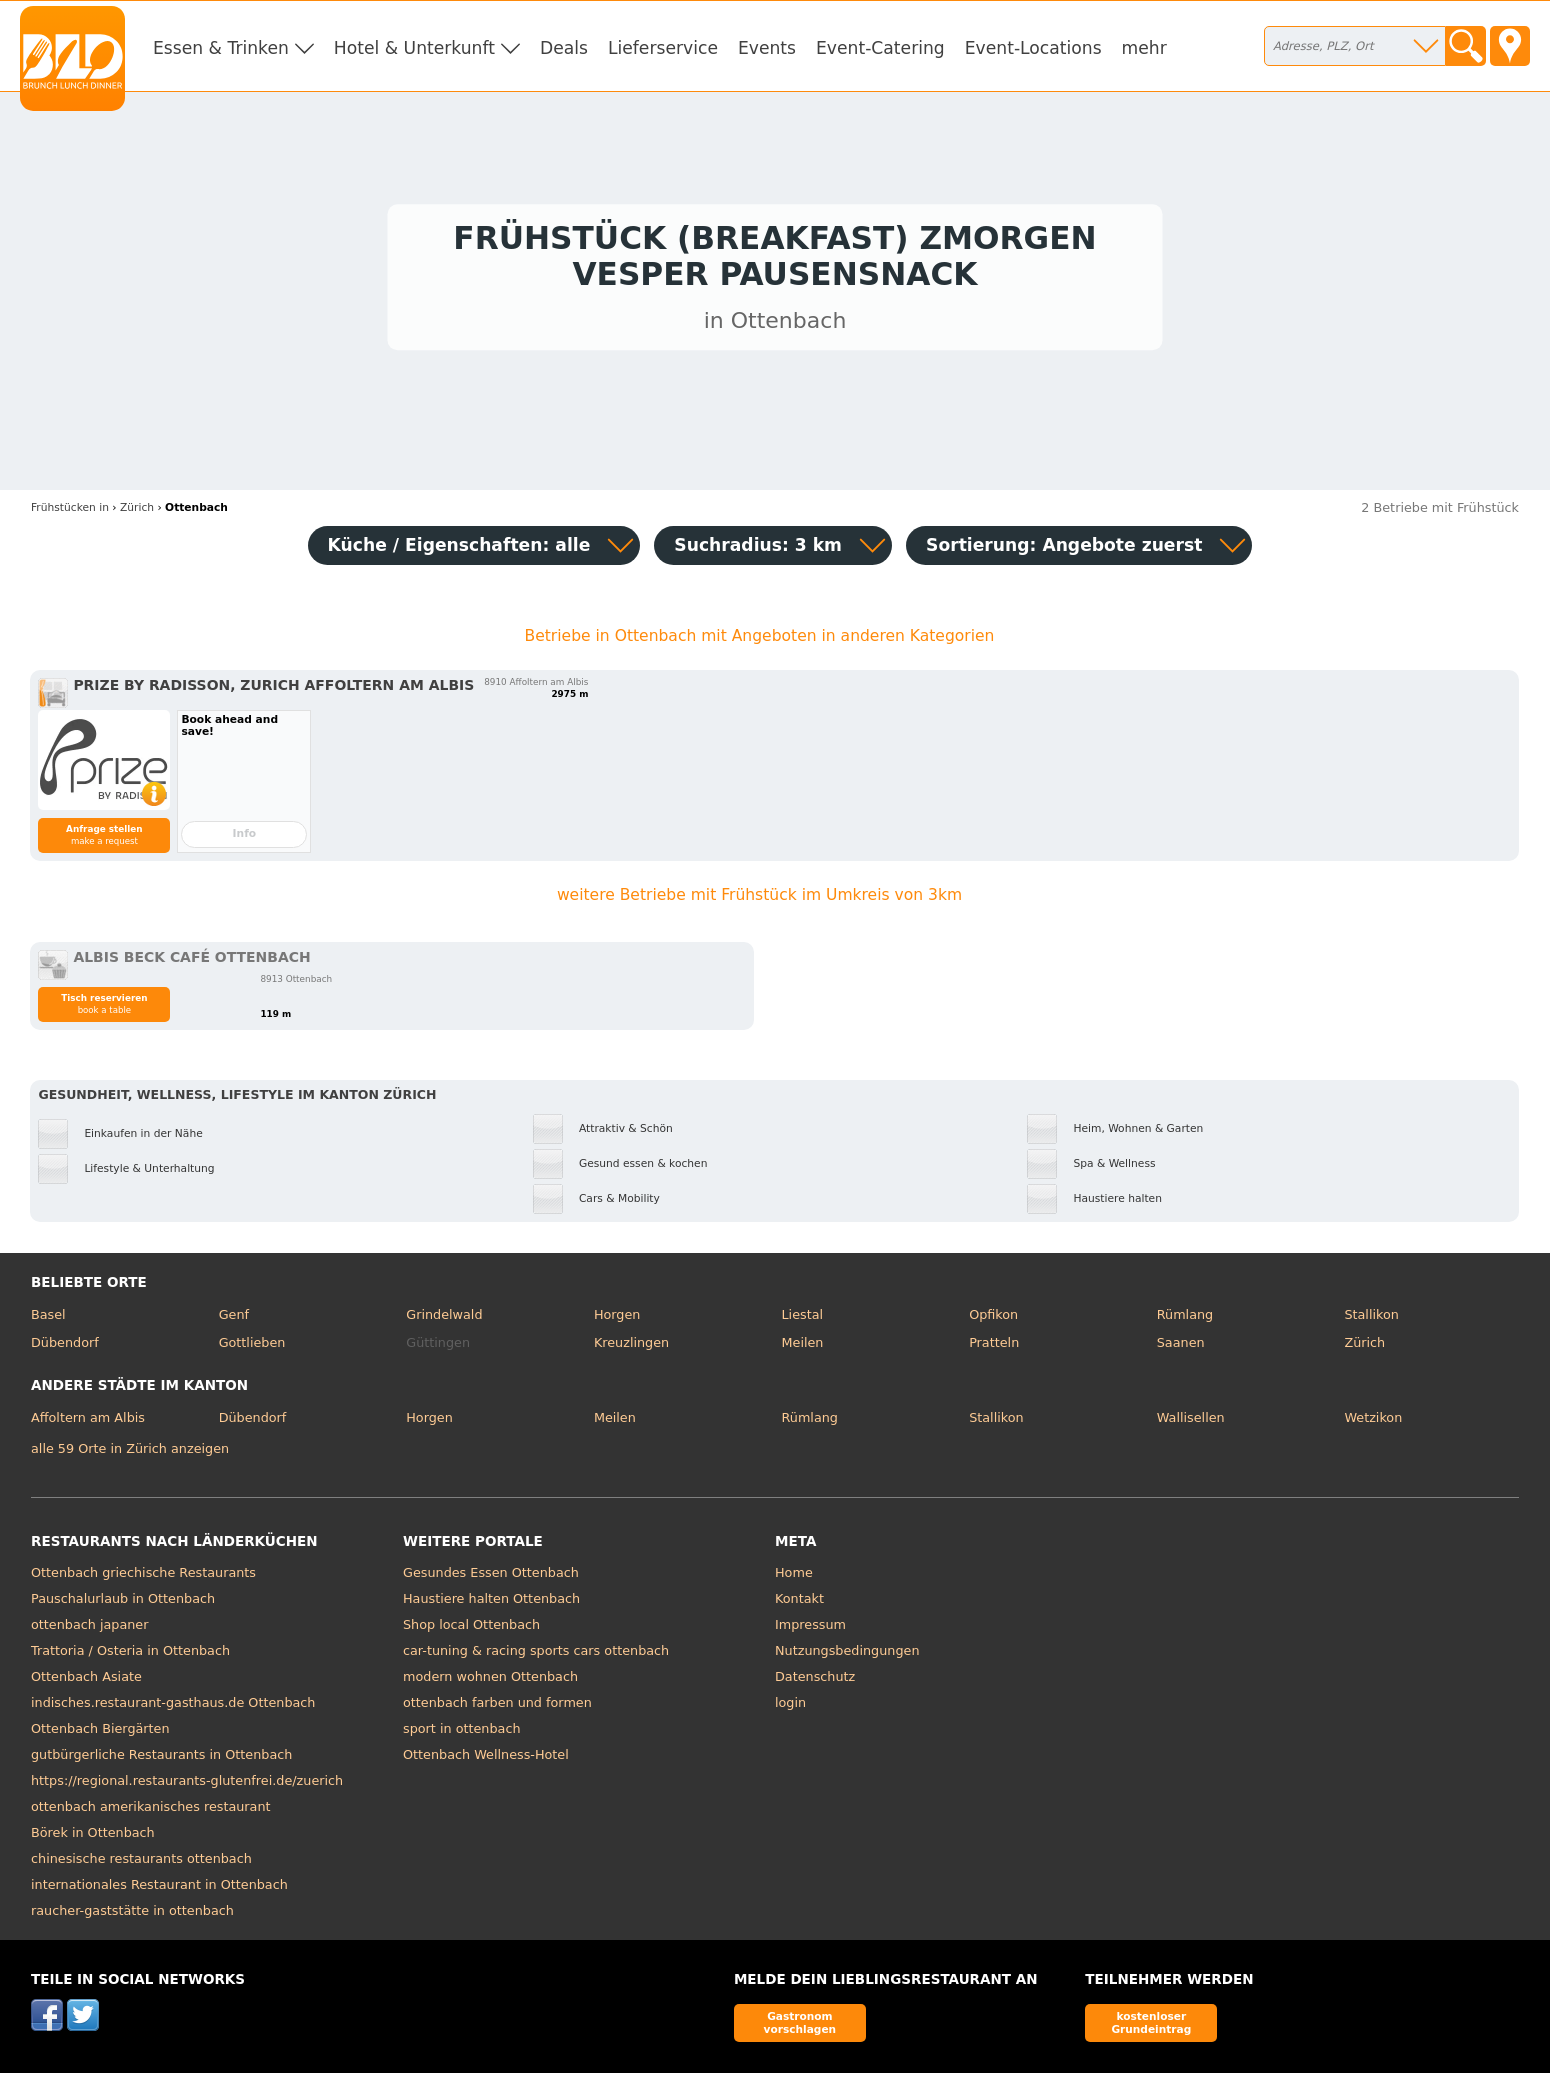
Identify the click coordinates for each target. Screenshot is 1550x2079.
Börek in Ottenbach (93, 1838)
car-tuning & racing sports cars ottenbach (536, 1656)
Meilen (803, 1347)
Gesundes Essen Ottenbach (491, 1578)
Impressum (810, 1630)
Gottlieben (252, 1347)
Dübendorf (65, 1347)
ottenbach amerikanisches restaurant (151, 1812)
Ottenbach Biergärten (100, 1734)
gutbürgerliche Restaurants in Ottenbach (161, 1760)
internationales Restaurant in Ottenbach (159, 1890)
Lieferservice (663, 48)
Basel (48, 1319)
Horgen (617, 1319)
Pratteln (994, 1347)
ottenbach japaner (90, 1630)
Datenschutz (815, 1682)
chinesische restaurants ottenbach (141, 1864)
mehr (1144, 48)
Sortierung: (1064, 550)
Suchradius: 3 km (758, 550)
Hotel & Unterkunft (414, 48)
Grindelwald (444, 1319)
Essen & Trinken (221, 48)
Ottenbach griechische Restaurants (143, 1578)
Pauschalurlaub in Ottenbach (123, 1604)
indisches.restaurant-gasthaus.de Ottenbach (173, 1708)
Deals (564, 48)
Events (767, 48)
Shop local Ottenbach (471, 1630)
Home (794, 1578)
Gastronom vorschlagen (800, 2027)
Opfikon (993, 1319)
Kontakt (799, 1604)
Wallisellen (1191, 1422)
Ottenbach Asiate (86, 1682)
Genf (234, 1319)
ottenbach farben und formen (497, 1708)
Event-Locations (1033, 48)
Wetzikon (1373, 1422)
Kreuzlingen (631, 1347)
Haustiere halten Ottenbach (491, 1604)
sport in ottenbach (462, 1734)
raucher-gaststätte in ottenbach (132, 1916)
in (70, 513)
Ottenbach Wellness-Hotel (486, 1760)
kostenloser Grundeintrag (1151, 2027)
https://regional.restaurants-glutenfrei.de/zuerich (187, 1786)
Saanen (1181, 1347)
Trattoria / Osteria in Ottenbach (130, 1656)
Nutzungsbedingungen (847, 1656)
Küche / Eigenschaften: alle (459, 550)
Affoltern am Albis (88, 1422)
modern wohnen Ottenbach (490, 1682)
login (790, 1708)
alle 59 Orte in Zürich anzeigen (130, 1453)
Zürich (1364, 1347)
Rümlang (1185, 1319)
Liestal (803, 1319)
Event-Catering (880, 48)
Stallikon (1371, 1319)
